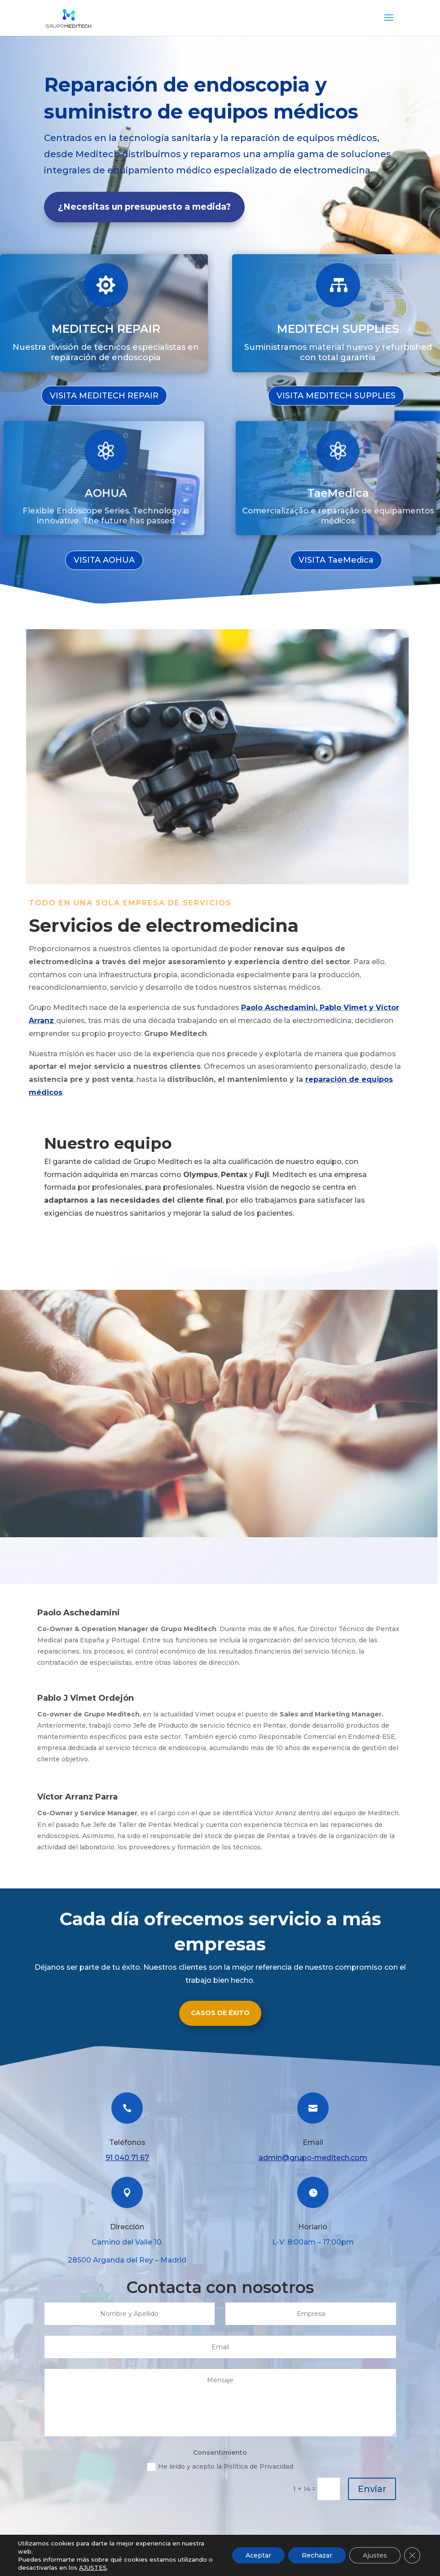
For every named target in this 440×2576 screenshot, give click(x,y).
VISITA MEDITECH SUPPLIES (336, 396)
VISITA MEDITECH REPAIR (104, 396)
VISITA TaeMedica (336, 560)
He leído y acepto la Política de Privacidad (220, 2466)
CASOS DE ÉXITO (220, 2013)
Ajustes (375, 2555)
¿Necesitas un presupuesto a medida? (144, 207)
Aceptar (258, 2555)
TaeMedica (337, 485)
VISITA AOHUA (104, 560)
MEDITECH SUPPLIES (337, 327)
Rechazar (317, 2555)
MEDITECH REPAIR (106, 327)
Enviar (372, 2488)
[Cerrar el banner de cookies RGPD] (412, 2555)
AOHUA (105, 485)
